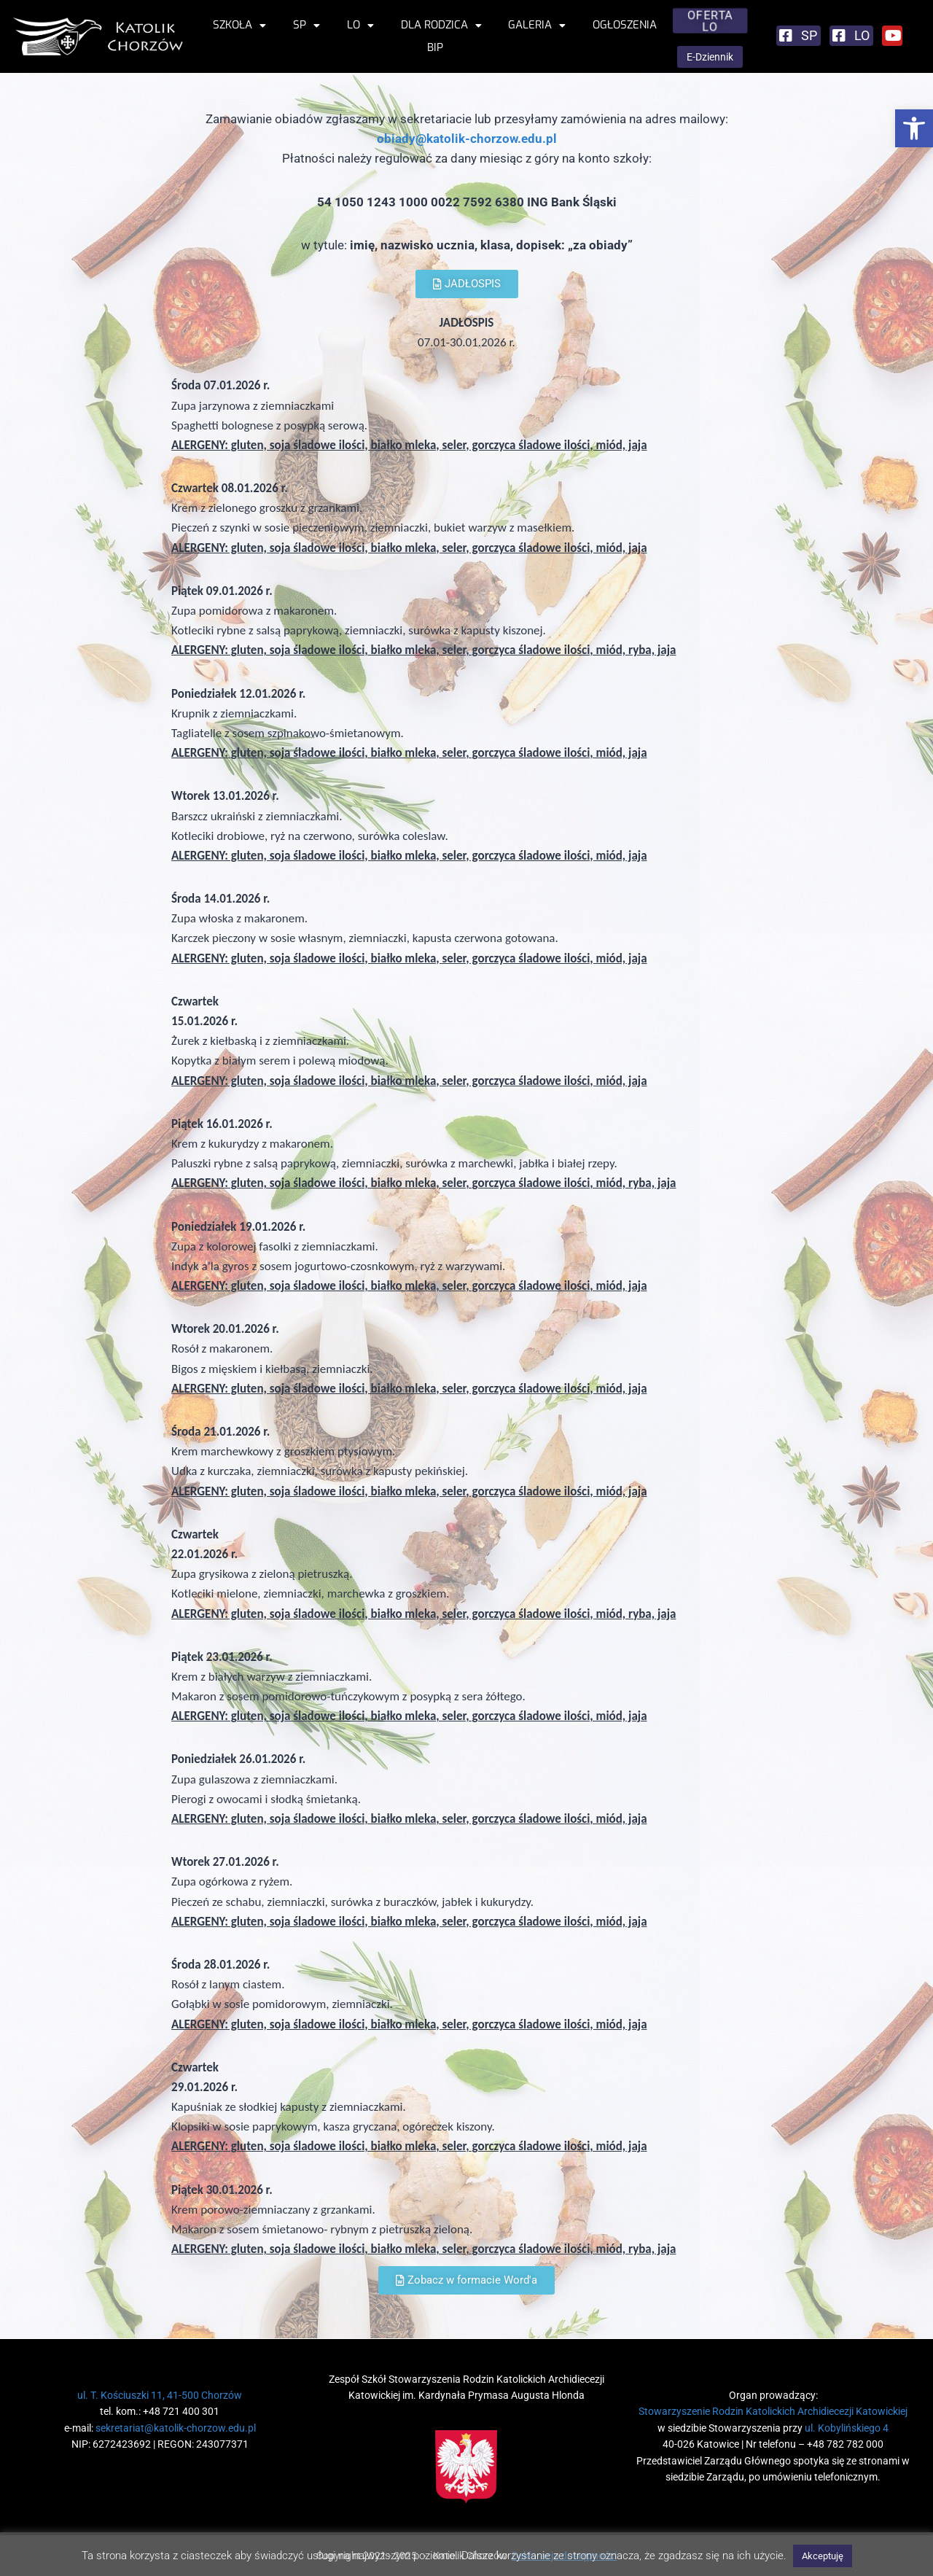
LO (360, 24)
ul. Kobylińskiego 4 (847, 2428)
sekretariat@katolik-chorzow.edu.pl (175, 2428)
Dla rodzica (441, 24)
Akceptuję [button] (822, 2555)
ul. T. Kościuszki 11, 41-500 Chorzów (159, 2395)
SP (306, 24)
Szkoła (239, 24)
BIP (435, 47)
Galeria (537, 24)
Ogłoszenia (625, 24)
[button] (914, 128)
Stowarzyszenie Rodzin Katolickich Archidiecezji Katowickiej (773, 2411)
